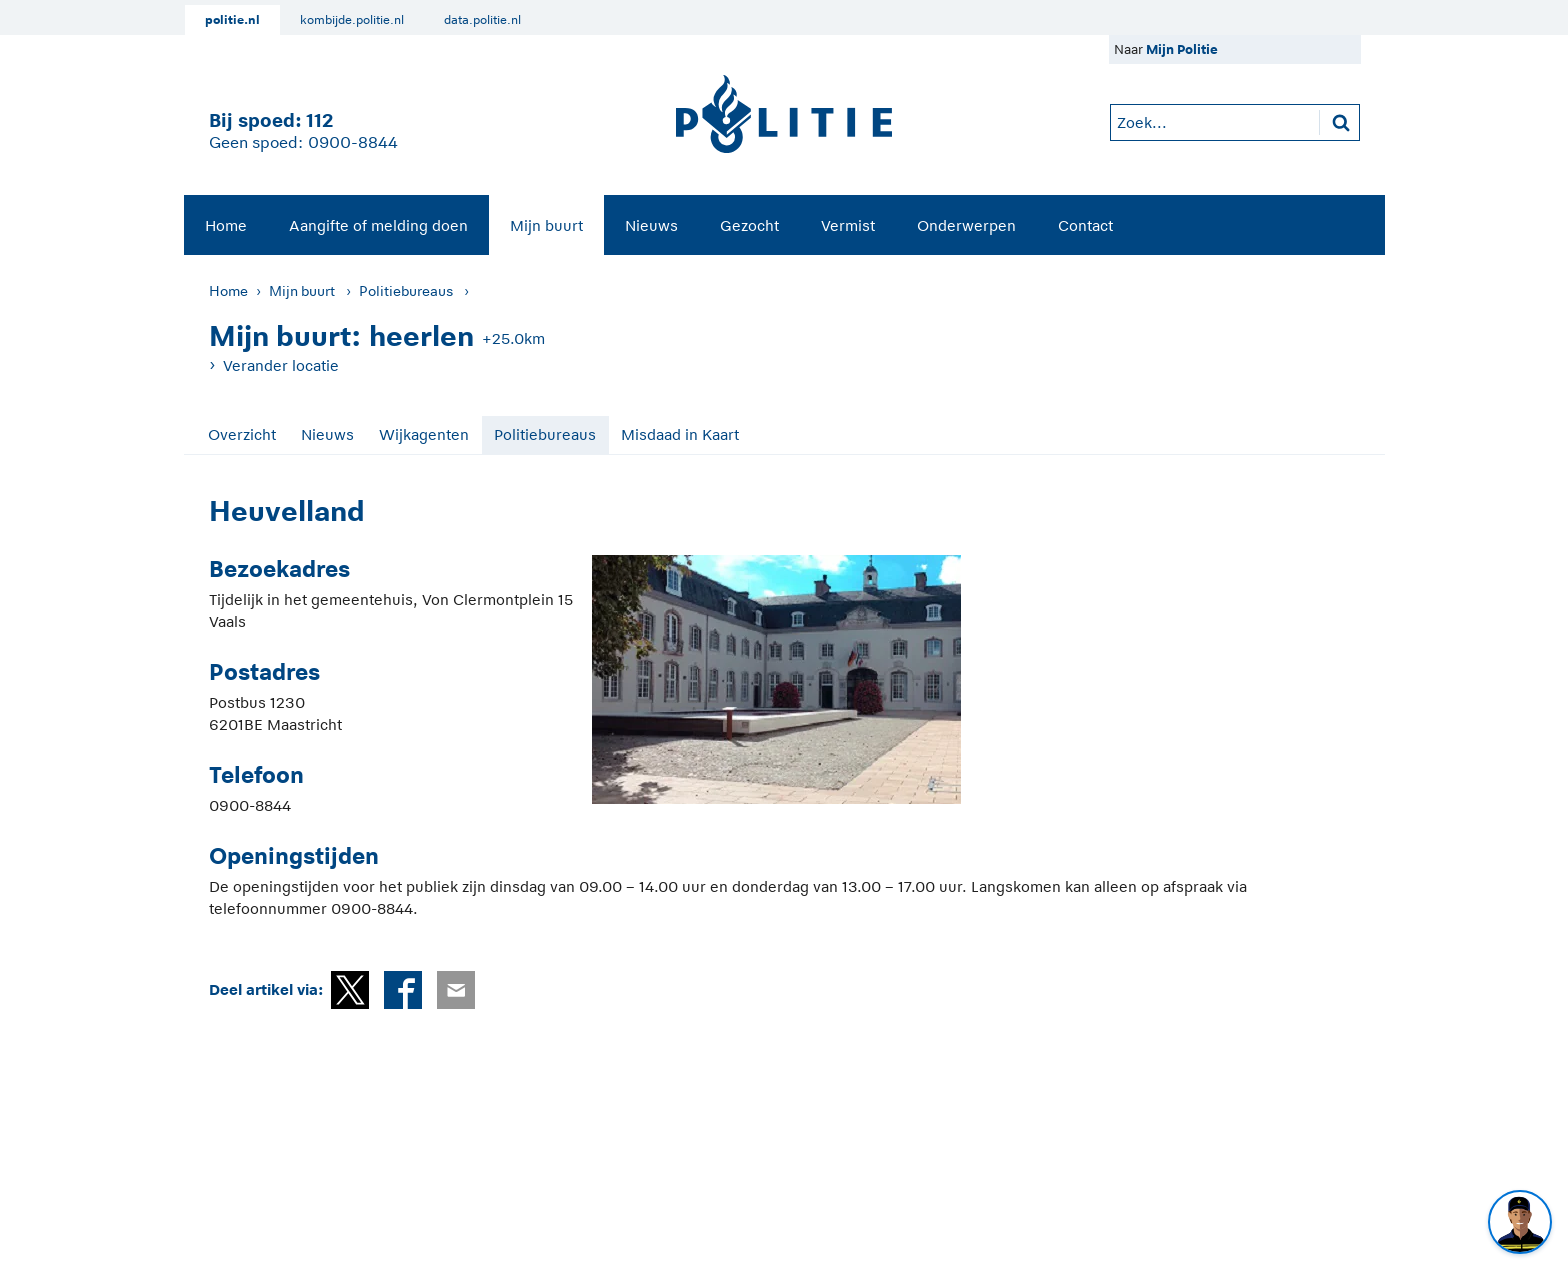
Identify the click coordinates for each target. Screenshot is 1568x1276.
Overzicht (242, 434)
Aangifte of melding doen (378, 225)
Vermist (848, 225)
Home (226, 225)
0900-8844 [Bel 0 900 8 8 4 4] (353, 143)
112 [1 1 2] (319, 120)
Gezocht (749, 225)
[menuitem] (226, 225)
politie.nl (232, 20)
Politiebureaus (406, 291)
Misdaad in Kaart (680, 434)
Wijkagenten (424, 434)
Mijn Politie (1182, 49)
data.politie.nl (482, 20)
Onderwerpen (966, 225)
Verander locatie (281, 365)
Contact (1085, 225)
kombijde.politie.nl (352, 20)
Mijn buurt (546, 225)
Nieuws (651, 225)
